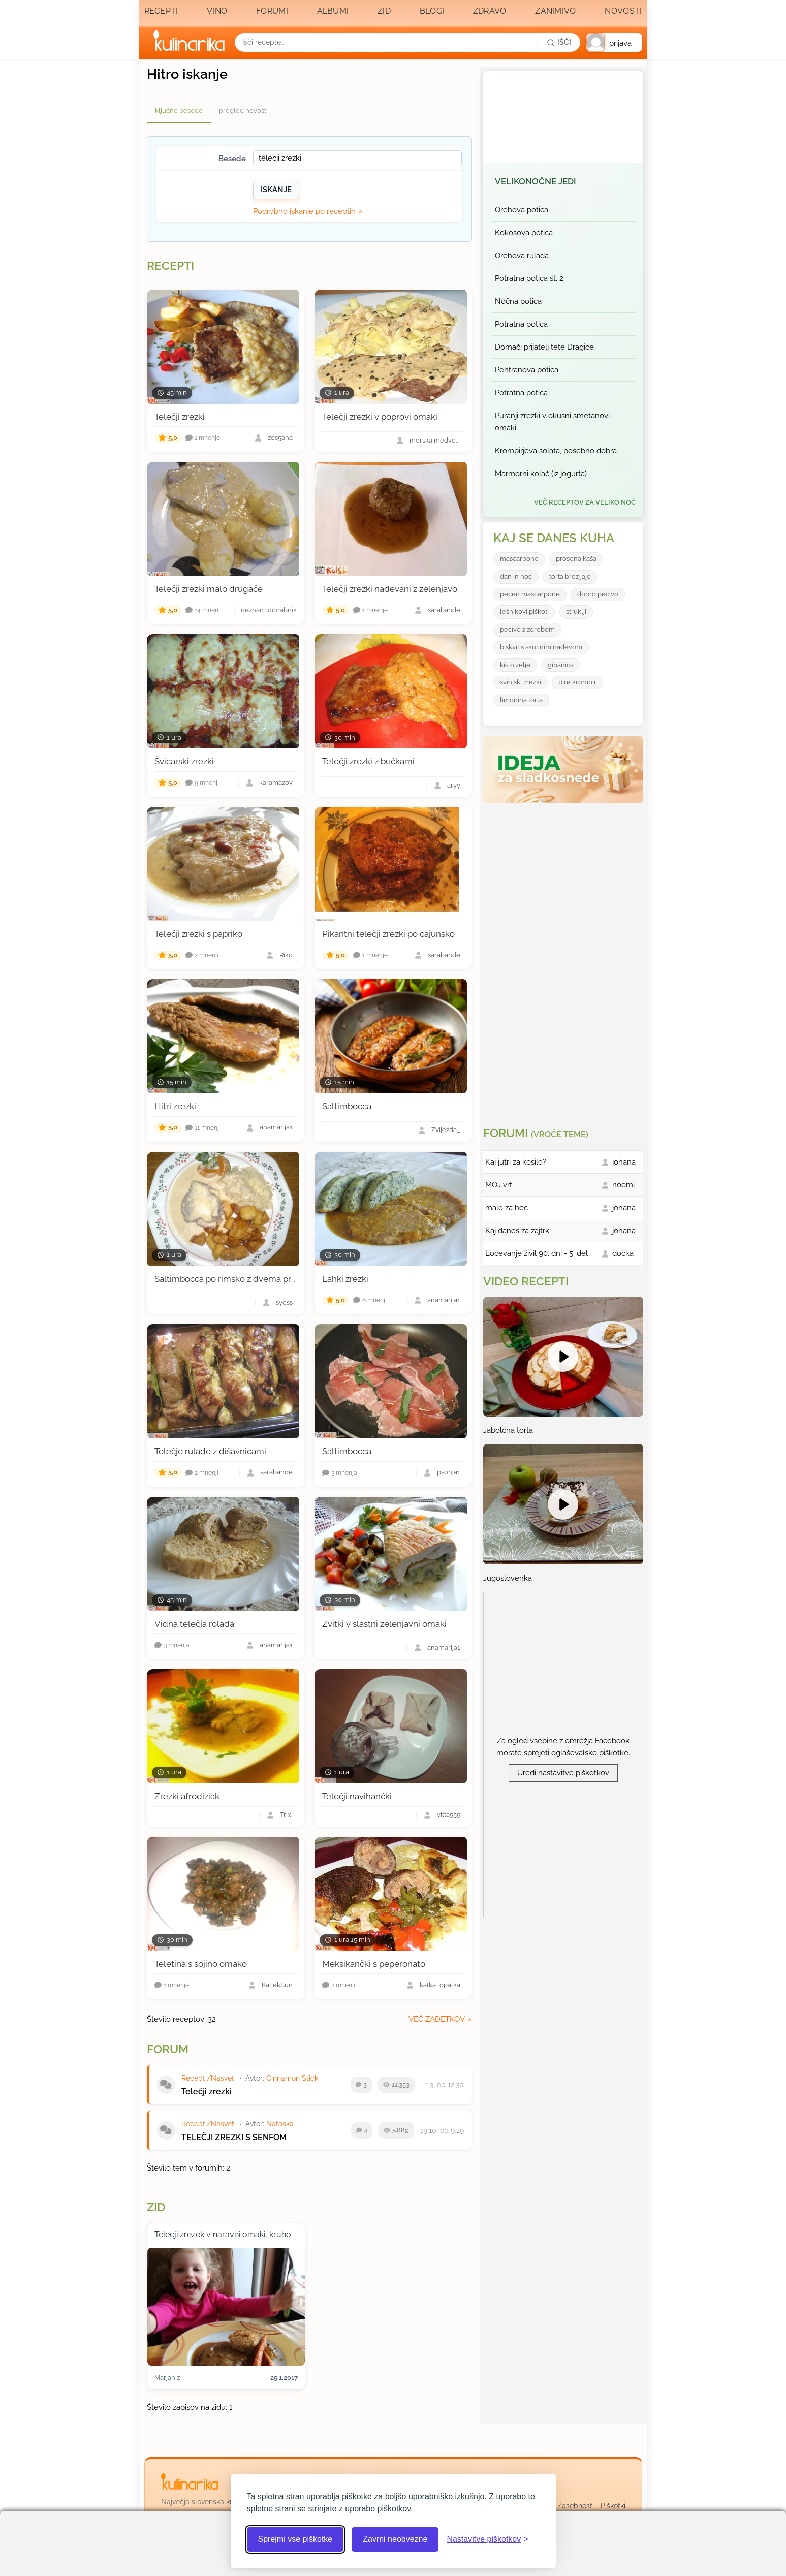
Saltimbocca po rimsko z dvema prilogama (239, 1279)
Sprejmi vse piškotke (295, 2539)
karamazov (276, 783)
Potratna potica (521, 324)
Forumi (272, 11)
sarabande (444, 610)
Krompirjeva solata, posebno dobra (556, 450)
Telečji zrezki (179, 417)
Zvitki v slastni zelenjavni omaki (384, 1624)
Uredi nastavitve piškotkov (563, 1772)
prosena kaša (576, 558)
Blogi (432, 11)
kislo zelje (515, 665)
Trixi (286, 1815)
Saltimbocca (346, 1106)
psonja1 (448, 1472)
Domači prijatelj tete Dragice (544, 347)
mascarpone (519, 558)
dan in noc (516, 576)
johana (624, 1162)
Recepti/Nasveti (208, 2078)
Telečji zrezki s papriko (198, 934)
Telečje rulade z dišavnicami (210, 1451)
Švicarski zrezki (184, 761)
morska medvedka (435, 440)
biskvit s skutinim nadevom (541, 647)
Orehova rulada (522, 255)
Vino (217, 11)
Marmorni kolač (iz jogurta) (541, 473)
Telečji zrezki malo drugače (208, 589)
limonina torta (521, 700)
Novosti (623, 11)
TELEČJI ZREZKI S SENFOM (234, 2137)
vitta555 (448, 1815)
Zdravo (490, 11)
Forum (167, 2049)
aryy (453, 785)
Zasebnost (574, 2506)
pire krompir (577, 682)
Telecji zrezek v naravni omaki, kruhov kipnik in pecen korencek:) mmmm (289, 2234)
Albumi (333, 11)
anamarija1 (276, 1127)
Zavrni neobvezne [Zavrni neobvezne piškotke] (395, 2539)
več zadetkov (436, 2019)
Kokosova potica (524, 232)
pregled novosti (243, 110)
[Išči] (559, 42)
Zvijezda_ (445, 1130)
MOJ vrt (498, 1184)
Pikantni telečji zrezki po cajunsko (388, 934)
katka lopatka (440, 1985)
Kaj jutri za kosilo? (515, 1162)
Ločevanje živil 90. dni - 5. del (536, 1253)
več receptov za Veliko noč (585, 502)
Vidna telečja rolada (194, 1624)
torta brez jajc (569, 576)
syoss (284, 1303)
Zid (384, 11)
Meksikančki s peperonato (373, 1964)
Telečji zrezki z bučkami (368, 761)
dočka (623, 1253)
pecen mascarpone (530, 594)
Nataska (280, 2124)
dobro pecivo (597, 594)
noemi (623, 1184)
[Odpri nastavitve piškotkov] (487, 2539)
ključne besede (179, 110)
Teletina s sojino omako (200, 1964)
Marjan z (167, 2377)
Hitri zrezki (175, 1106)
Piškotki (613, 2506)
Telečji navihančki (357, 1796)
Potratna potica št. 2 (529, 278)
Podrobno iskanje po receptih (304, 211)
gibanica (561, 665)
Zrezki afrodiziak (186, 1796)
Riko (286, 955)
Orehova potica (521, 209)
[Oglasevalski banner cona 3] (564, 960)
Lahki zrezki (345, 1279)
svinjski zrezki (520, 682)
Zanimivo (555, 11)
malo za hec (506, 1207)
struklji (576, 611)
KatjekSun (277, 1985)
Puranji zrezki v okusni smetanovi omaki (552, 421)
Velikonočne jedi (535, 181)
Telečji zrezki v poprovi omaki (379, 417)
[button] (614, 42)
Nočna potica (518, 301)
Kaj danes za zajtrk (517, 1230)
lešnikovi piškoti (524, 611)
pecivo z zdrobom (527, 629)
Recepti (161, 11)
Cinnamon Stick (292, 2078)
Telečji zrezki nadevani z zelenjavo (389, 589)
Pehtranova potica (526, 369)
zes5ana (280, 438)
